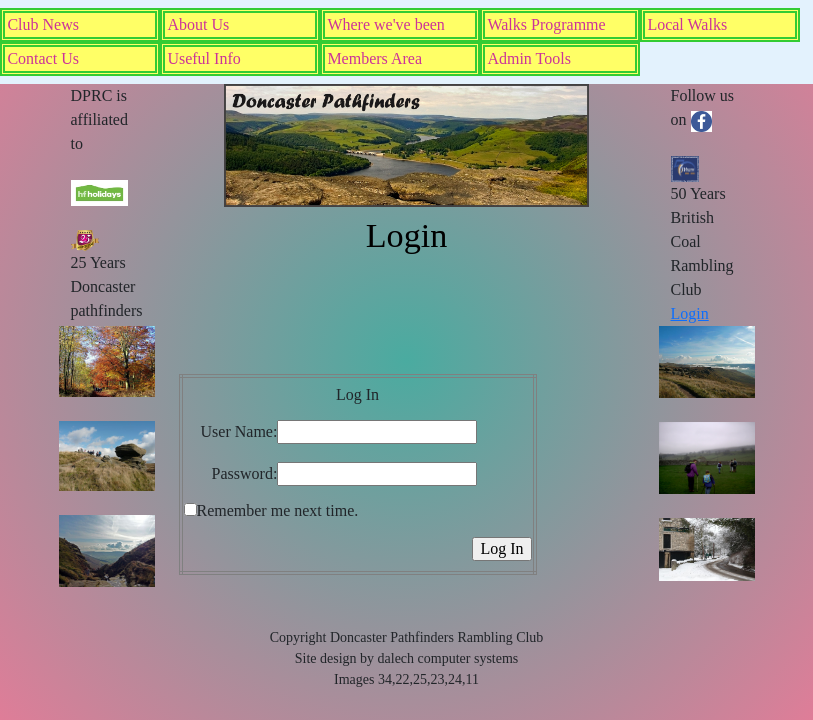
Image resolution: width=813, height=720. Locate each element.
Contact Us (43, 58)
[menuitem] (80, 25)
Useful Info (203, 58)
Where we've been (385, 24)
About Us (198, 24)
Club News (43, 24)
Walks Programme (546, 24)
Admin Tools (528, 58)
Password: (245, 473)
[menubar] (406, 42)
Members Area (374, 58)
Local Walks (687, 24)
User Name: (239, 431)
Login (690, 313)
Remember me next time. (278, 510)
